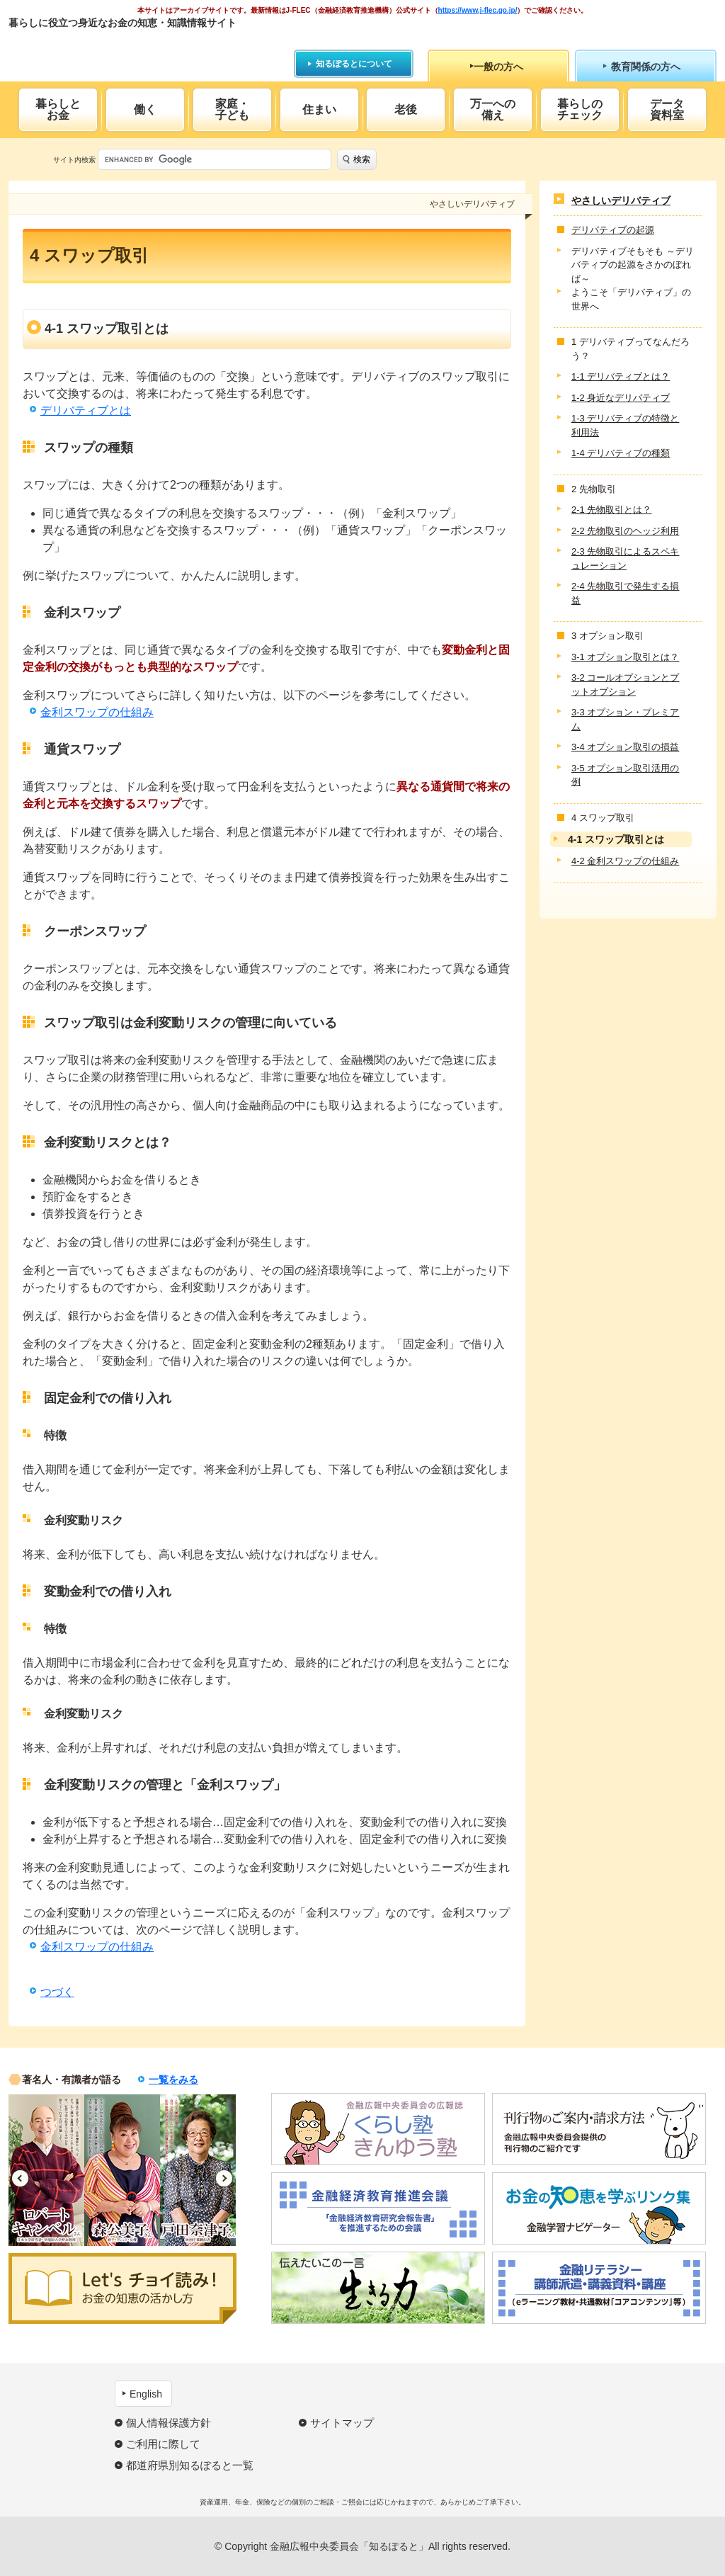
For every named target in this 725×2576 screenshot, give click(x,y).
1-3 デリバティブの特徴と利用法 (625, 425)
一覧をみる (173, 2079)
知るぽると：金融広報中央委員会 (138, 48)
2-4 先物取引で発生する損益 (625, 593)
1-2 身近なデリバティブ (620, 397)
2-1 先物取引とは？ (611, 509)
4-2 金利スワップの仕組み (625, 861)
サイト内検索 (74, 160)
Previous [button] (20, 2178)
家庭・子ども (232, 109)
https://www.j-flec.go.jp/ (478, 10)
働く (145, 109)
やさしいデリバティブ (620, 200)
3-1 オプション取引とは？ (625, 657)
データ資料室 (667, 109)
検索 (361, 159)
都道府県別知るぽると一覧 (189, 2465)
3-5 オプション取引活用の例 (625, 775)
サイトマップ (342, 2422)
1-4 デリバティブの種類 (620, 453)
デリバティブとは (85, 410)
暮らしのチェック (580, 109)
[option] (46, 2170)
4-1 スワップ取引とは (616, 839)
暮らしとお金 (58, 109)
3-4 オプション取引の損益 (625, 747)
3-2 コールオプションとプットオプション (625, 684)
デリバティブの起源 (612, 230)
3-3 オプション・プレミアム (625, 719)
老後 (405, 109)
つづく (57, 1992)
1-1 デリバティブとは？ (620, 376)
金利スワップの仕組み (97, 712)
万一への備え (492, 109)
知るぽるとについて (354, 64)
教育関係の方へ (645, 66)
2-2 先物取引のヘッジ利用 (625, 531)
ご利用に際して (163, 2444)
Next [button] (224, 2178)
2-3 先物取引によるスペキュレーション (625, 558)
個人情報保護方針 (168, 2422)
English (146, 2394)
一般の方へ (498, 66)
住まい (319, 109)
